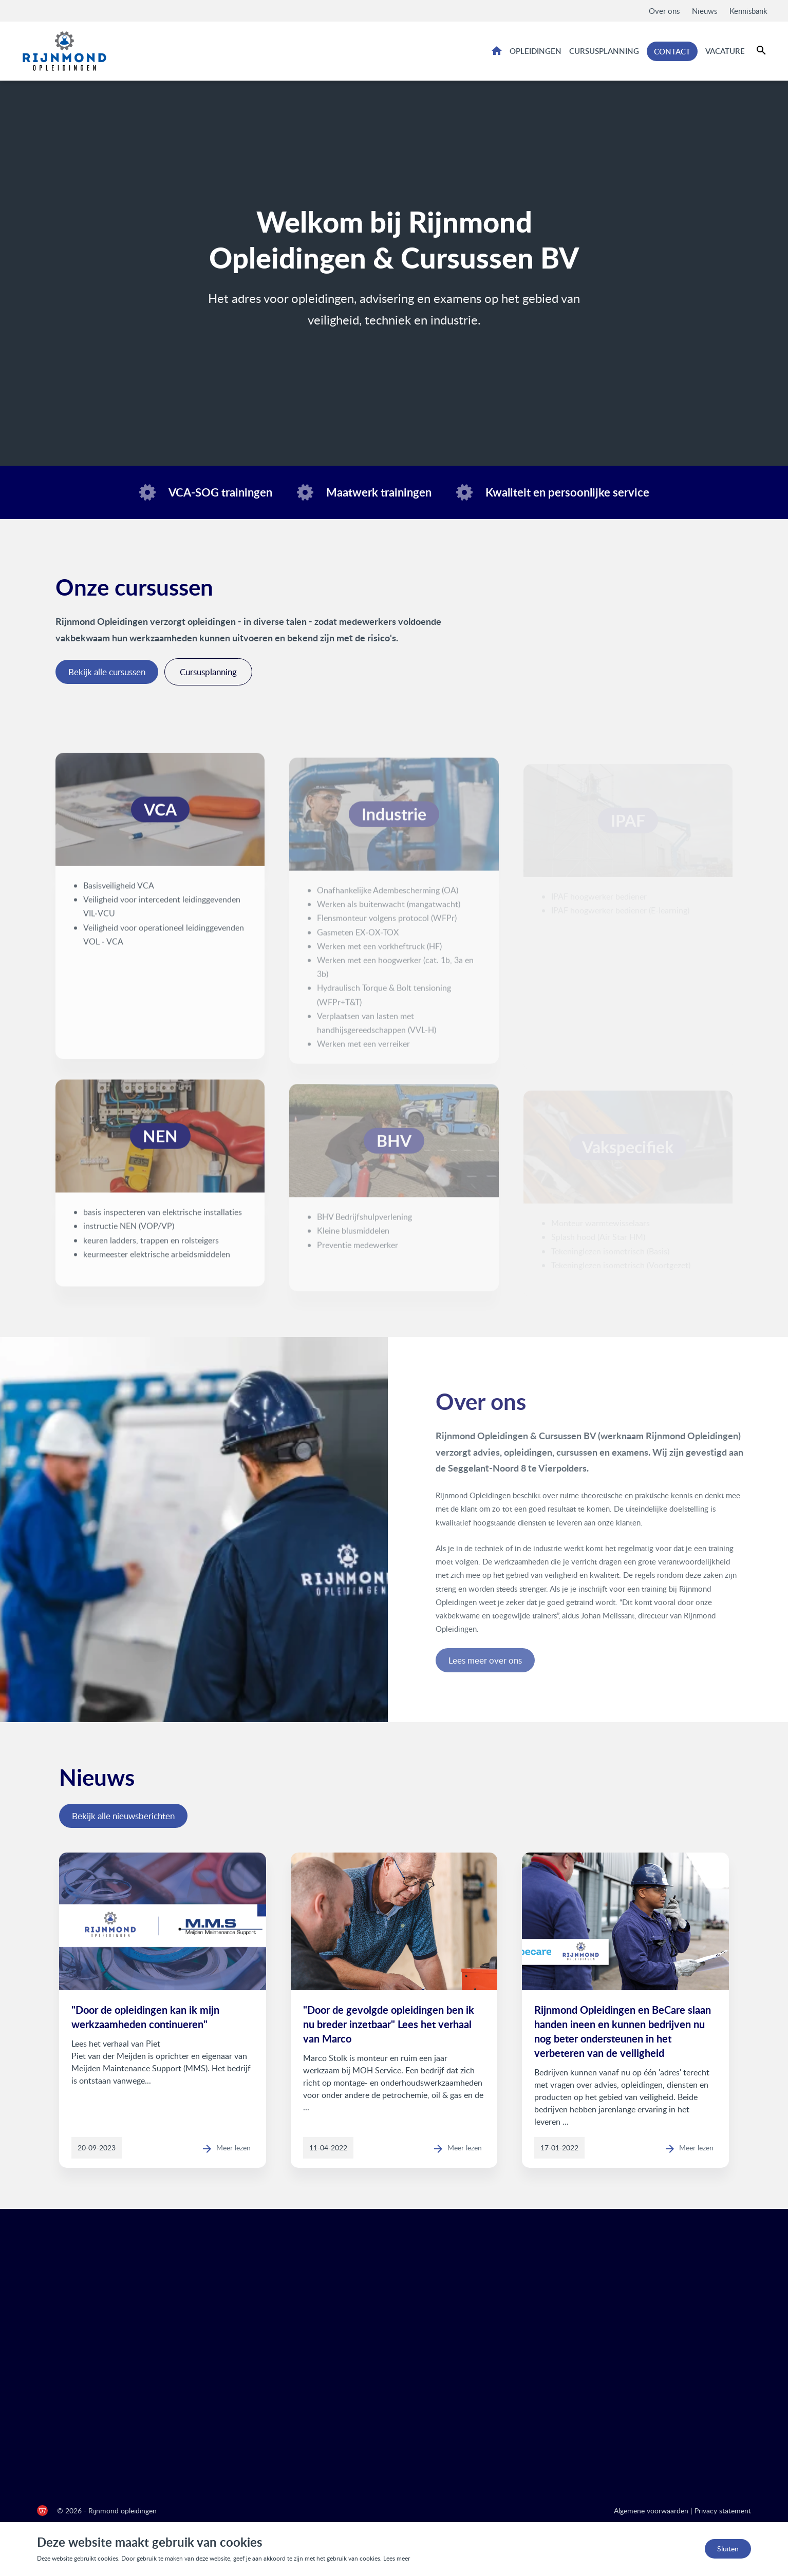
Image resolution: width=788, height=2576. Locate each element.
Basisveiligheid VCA (118, 895)
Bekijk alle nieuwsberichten (123, 1816)
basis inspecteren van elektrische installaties (162, 1222)
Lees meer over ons (550, 1660)
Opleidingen (535, 51)
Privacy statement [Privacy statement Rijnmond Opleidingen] (723, 2510)
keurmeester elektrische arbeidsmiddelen (156, 1263)
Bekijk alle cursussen (106, 672)
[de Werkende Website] (42, 2510)
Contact (672, 51)
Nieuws (704, 11)
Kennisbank (748, 11)
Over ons (664, 11)
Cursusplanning (604, 51)
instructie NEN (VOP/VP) (128, 1236)
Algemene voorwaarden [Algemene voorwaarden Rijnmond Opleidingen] (651, 2510)
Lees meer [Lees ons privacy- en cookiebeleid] (396, 2558)
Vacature (725, 51)
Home (497, 50)
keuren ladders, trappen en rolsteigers (151, 1249)
